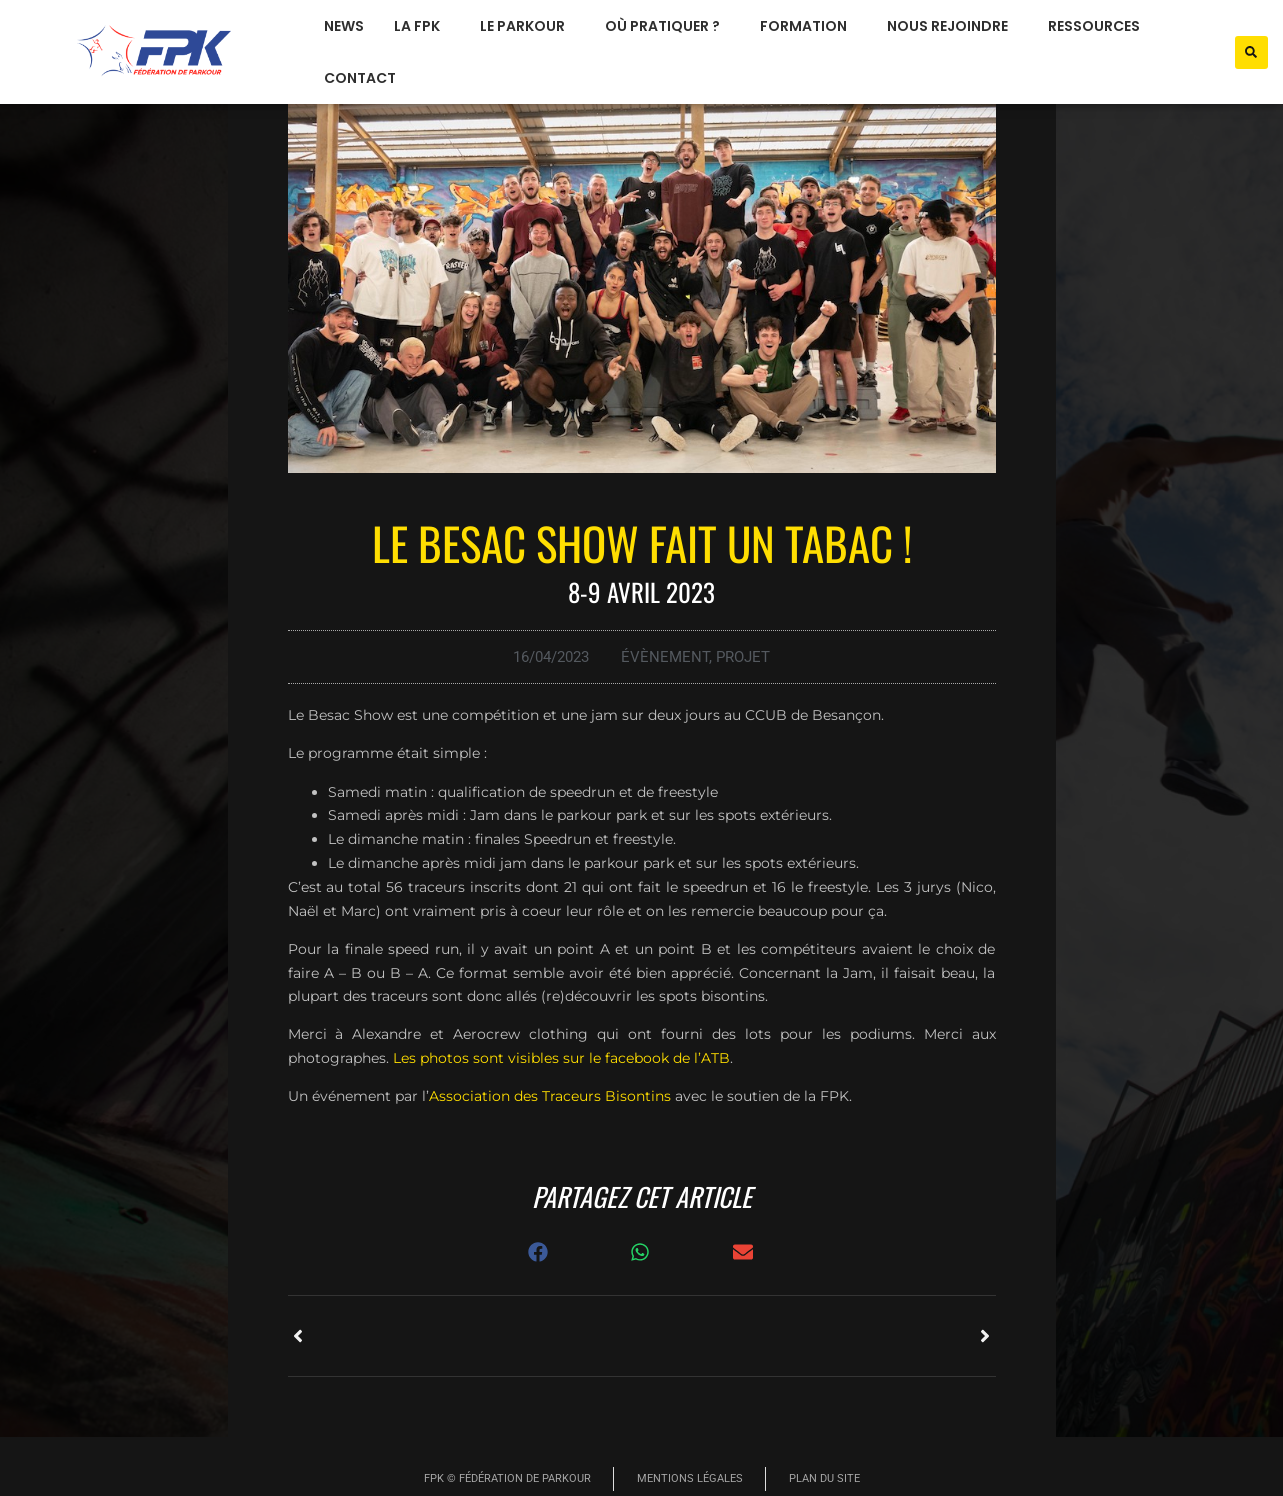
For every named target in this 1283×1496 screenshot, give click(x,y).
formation (808, 26)
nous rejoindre (952, 26)
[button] (1251, 52)
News (344, 26)
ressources (1099, 26)
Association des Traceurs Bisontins (550, 1096)
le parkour (527, 26)
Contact (360, 78)
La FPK (422, 26)
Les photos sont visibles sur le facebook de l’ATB (561, 1058)
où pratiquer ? (667, 26)
